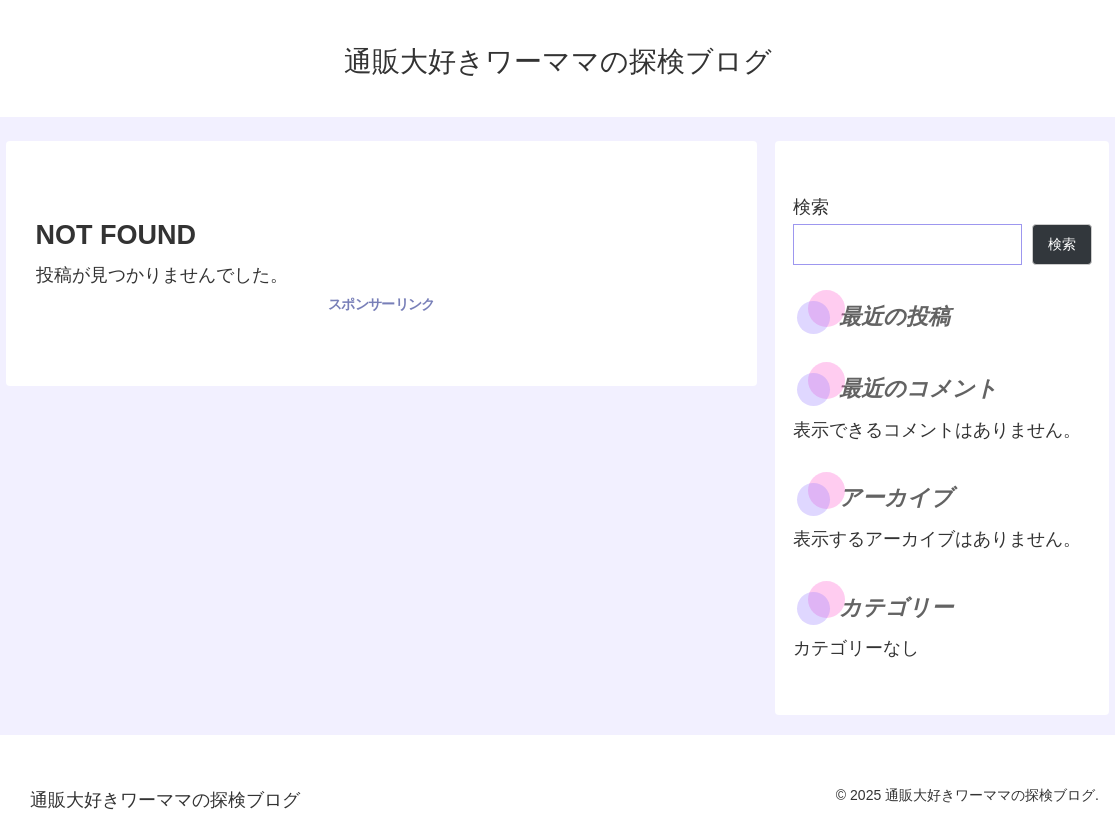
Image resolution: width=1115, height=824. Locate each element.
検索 (811, 207)
